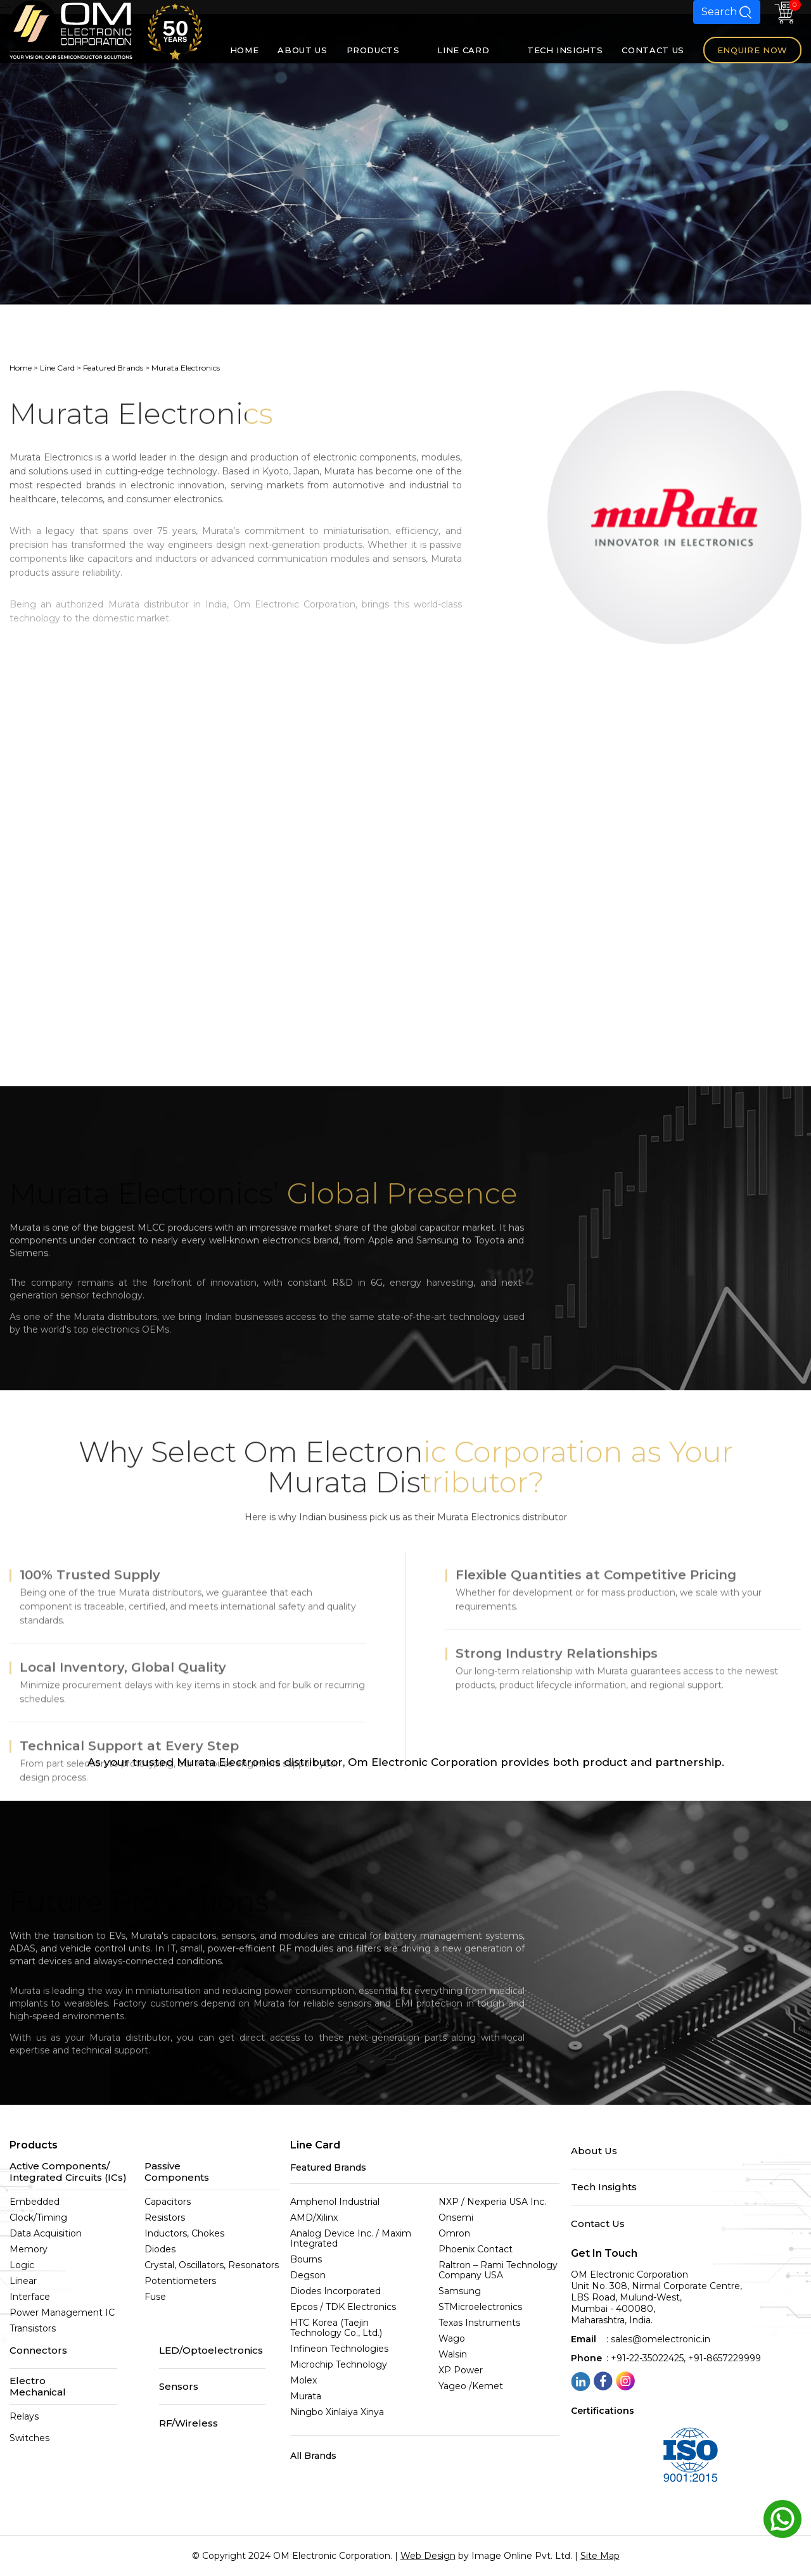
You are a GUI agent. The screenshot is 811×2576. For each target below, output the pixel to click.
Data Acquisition (46, 2233)
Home (21, 367)
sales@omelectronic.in (660, 2339)
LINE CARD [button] (472, 50)
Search (726, 12)
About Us (594, 2151)
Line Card (57, 367)
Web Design (428, 2555)
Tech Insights (604, 2187)
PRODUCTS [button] (383, 50)
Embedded (35, 2201)
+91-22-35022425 (647, 2358)
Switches (29, 2438)
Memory (29, 2249)
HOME (244, 50)
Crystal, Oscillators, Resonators (211, 2265)
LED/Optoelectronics (211, 2350)
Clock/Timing (38, 2217)
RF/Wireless (188, 2423)
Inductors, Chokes (184, 2233)
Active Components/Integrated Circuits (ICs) (68, 2171)
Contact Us (598, 2224)
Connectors (38, 2350)
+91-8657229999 (724, 2358)
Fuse (155, 2296)
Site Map (600, 2555)
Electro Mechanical (38, 2386)
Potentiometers (180, 2281)
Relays (24, 2416)
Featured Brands (113, 367)
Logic (22, 2265)
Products (34, 2145)
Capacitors (167, 2201)
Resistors (164, 2217)
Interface (30, 2296)
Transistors (33, 2328)
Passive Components (176, 2171)
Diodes (160, 2249)
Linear (23, 2281)
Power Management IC (62, 2312)
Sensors (178, 2386)
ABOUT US (302, 50)
